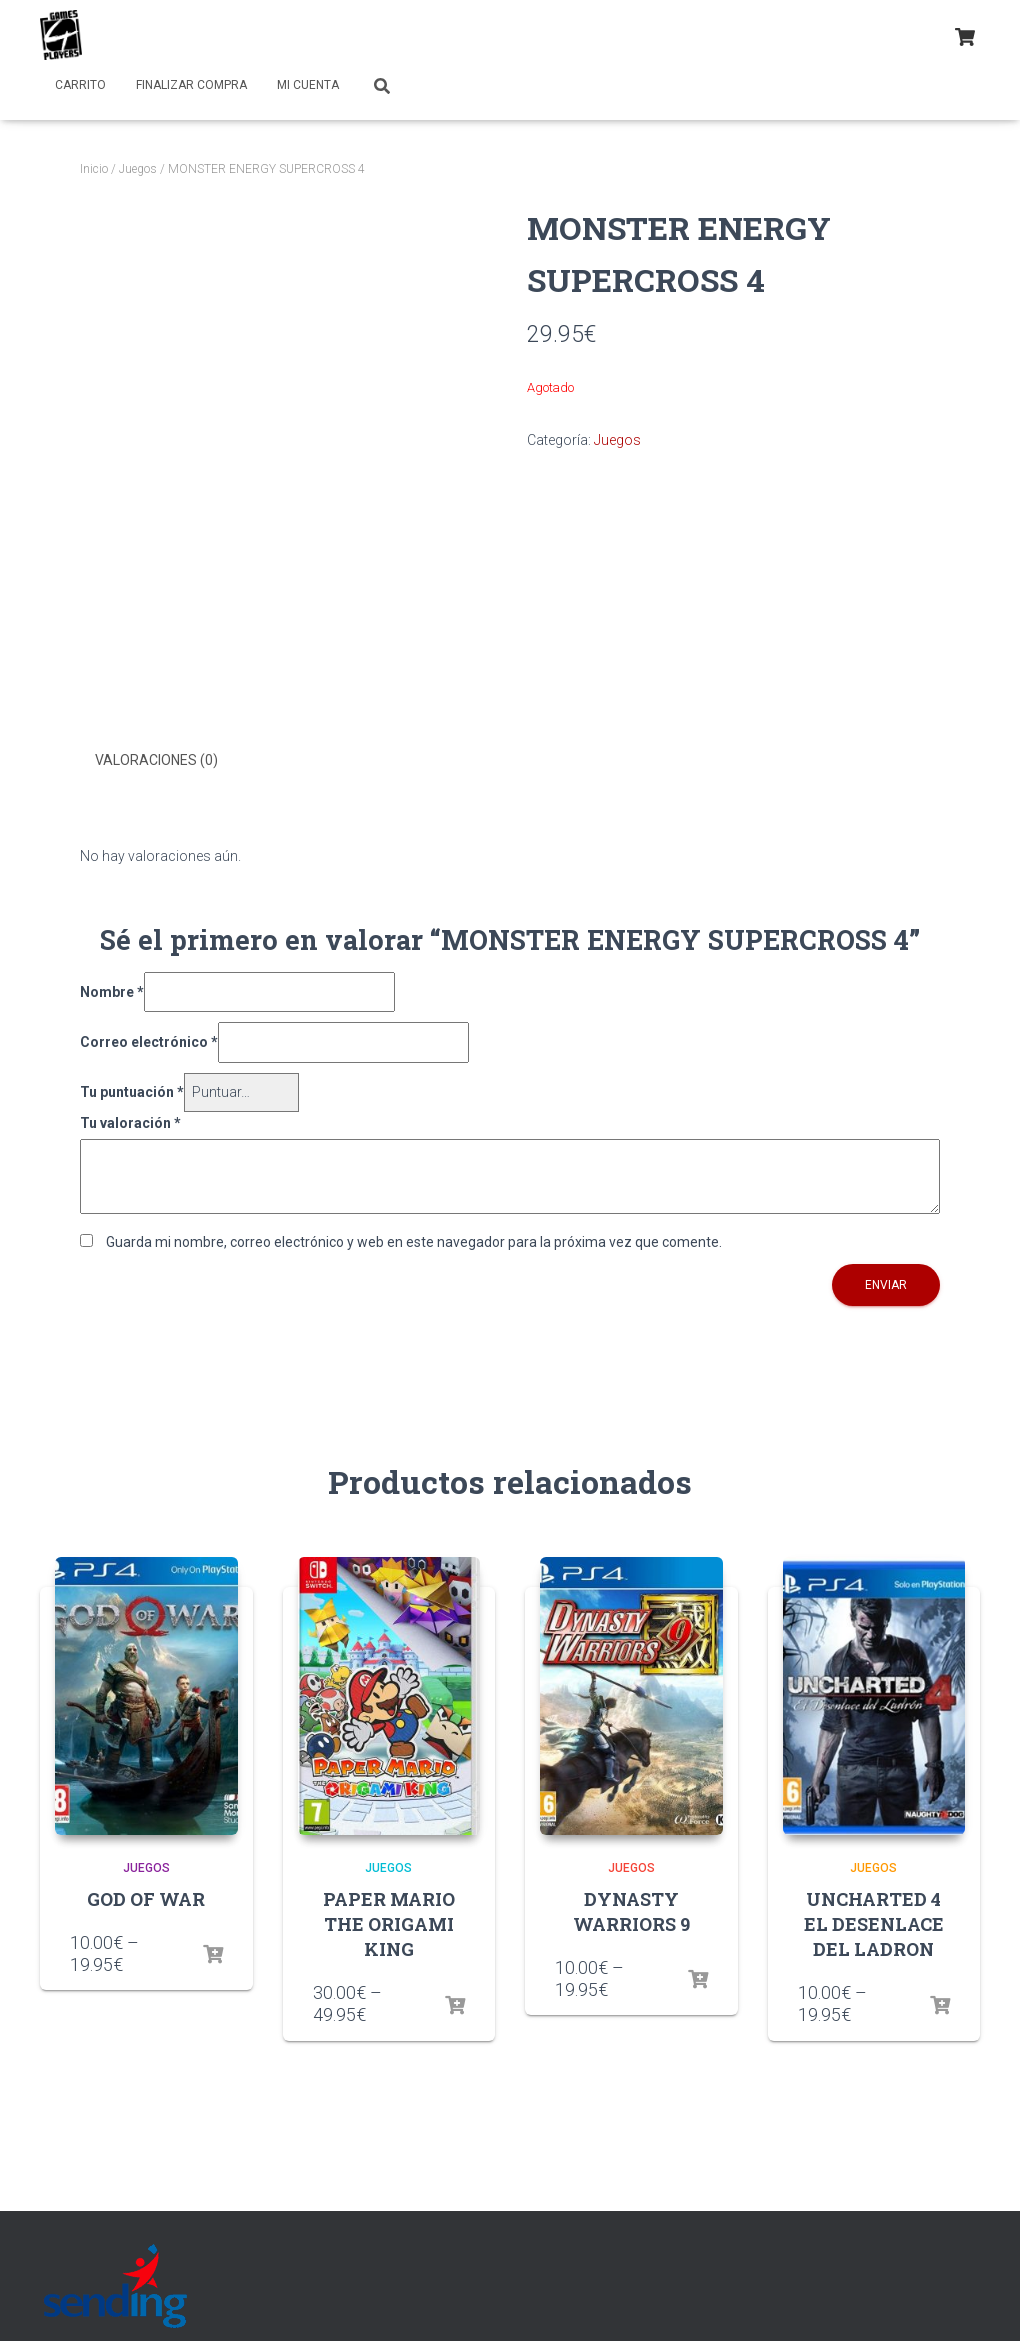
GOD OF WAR (146, 1897)
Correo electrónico (149, 1041)
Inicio (94, 169)
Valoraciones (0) (156, 760)
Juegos (138, 169)
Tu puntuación (132, 1090)
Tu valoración (130, 1121)
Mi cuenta (308, 85)
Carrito (80, 85)
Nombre (112, 990)
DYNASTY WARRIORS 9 (631, 1909)
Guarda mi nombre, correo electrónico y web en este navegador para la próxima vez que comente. (414, 1240)
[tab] (171, 761)
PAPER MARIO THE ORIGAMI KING (389, 1922)
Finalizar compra (191, 85)
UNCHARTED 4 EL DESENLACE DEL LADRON (874, 1922)
